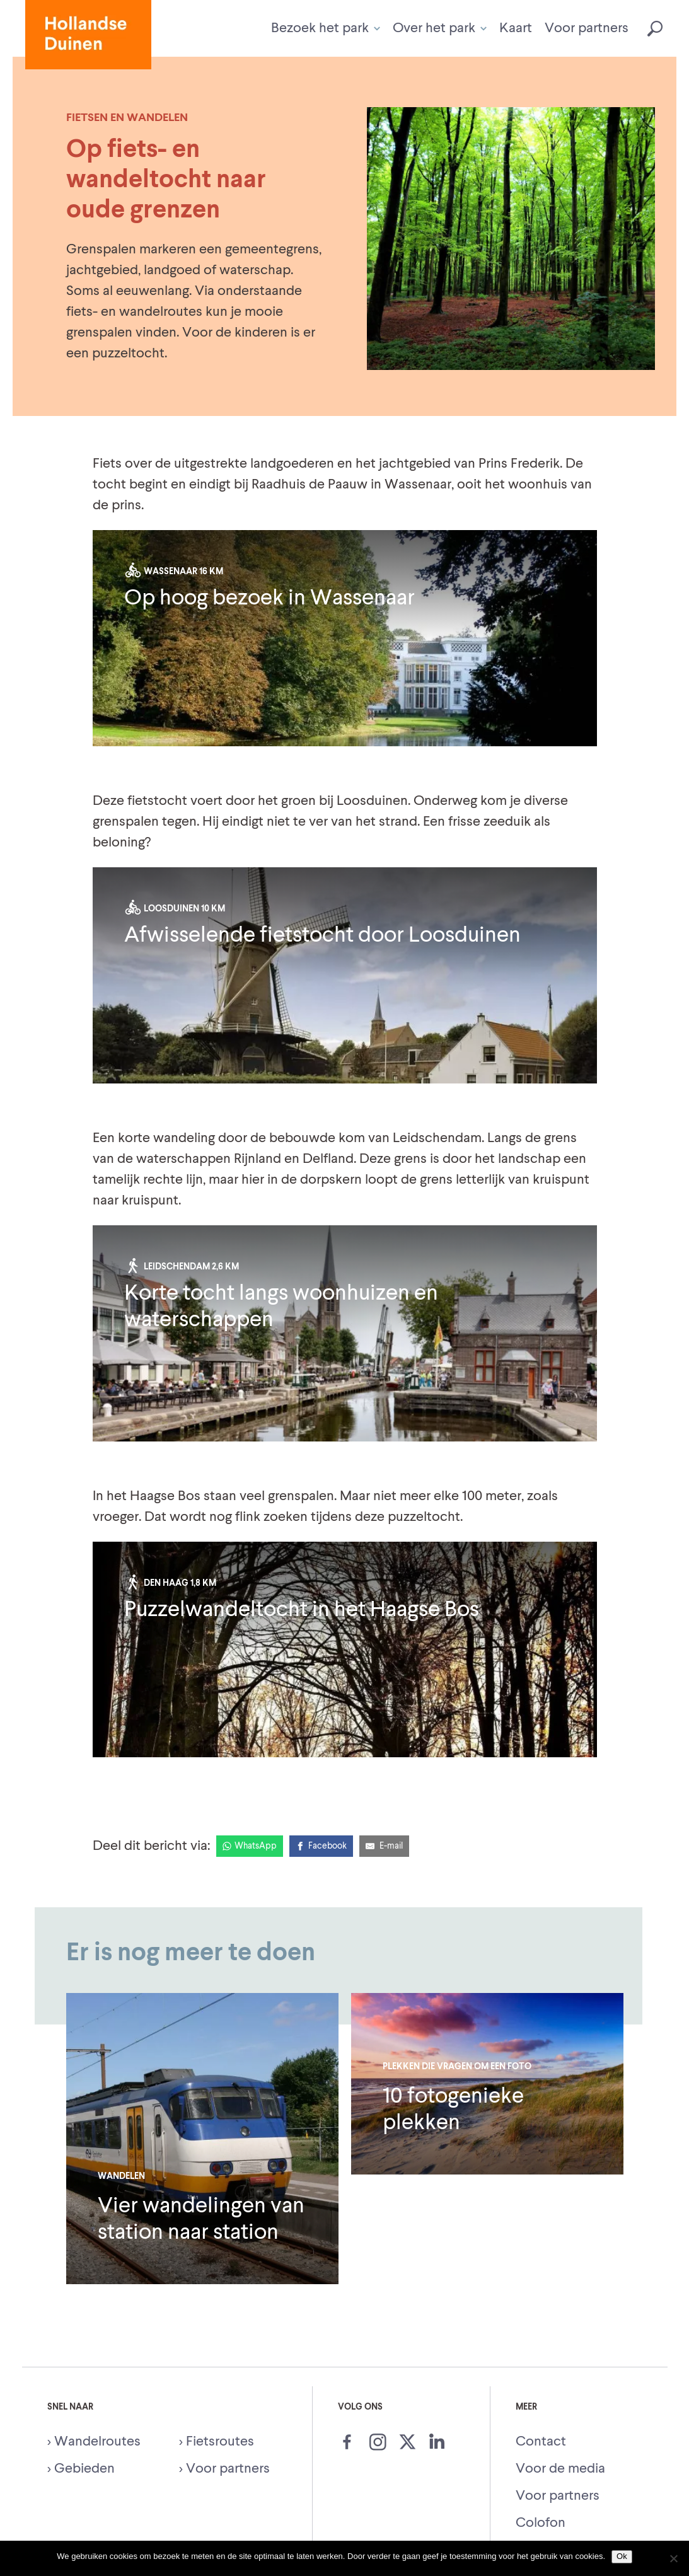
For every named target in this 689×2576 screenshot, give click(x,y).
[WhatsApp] (250, 1846)
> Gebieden (81, 2469)
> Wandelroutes (94, 2442)
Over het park (440, 28)
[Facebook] (321, 1846)
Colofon (540, 2523)
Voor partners (586, 28)
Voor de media (560, 2469)
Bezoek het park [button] (325, 28)
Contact (541, 2442)
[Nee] (673, 2558)
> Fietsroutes (216, 2442)
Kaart (515, 28)
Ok (622, 2556)
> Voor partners (224, 2469)
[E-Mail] (384, 1846)
